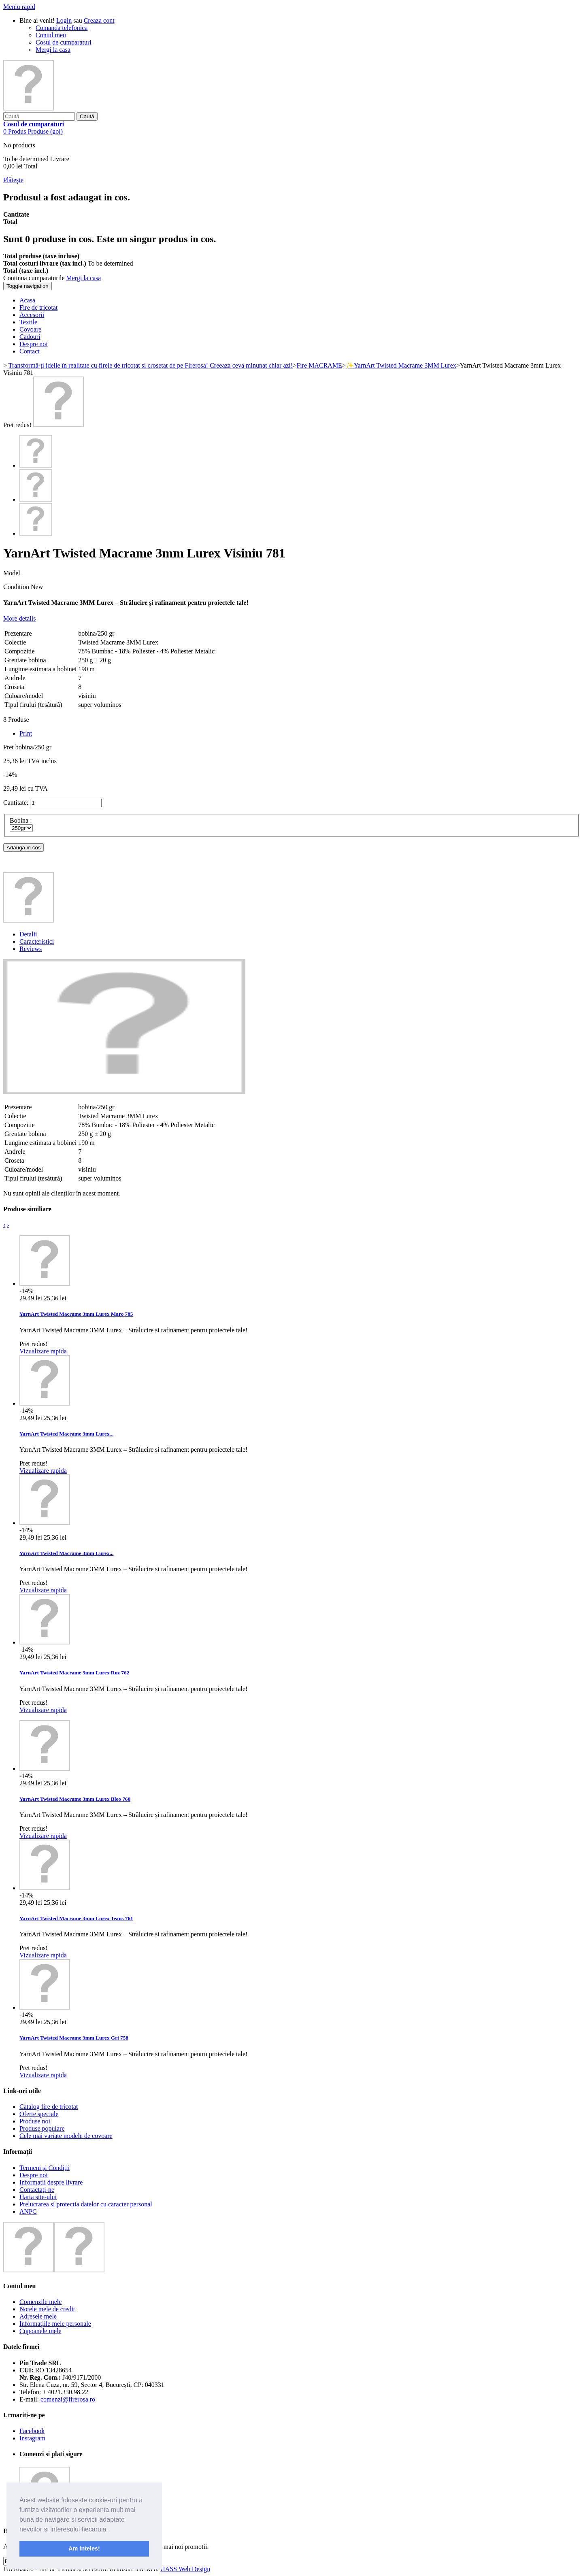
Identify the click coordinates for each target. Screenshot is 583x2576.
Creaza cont (99, 20)
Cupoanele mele (40, 2330)
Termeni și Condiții (44, 2167)
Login (64, 20)
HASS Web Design (185, 2568)
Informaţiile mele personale (55, 2323)
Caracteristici (36, 941)
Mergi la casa (53, 49)
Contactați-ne (36, 2189)
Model (11, 573)
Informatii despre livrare (51, 2182)
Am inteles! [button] (84, 2548)
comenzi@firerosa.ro (67, 2399)
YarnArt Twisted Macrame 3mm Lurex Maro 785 (76, 1314)
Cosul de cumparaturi (63, 42)
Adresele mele (38, 2316)
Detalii (28, 934)
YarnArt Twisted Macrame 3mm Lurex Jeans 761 (76, 1918)
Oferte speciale (38, 2113)
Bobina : (22, 820)
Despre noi (33, 2175)
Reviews (30, 948)
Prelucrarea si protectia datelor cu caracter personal (85, 2204)
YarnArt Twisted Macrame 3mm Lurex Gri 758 (73, 2038)
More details (19, 618)
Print (25, 733)
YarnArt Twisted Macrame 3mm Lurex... (66, 1434)
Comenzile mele (40, 2301)
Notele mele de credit (47, 2309)
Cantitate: (15, 802)
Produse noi (34, 2121)
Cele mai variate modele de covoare (66, 2135)
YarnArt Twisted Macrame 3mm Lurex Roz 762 (74, 1673)
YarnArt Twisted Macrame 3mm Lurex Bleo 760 (74, 1799)
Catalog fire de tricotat (48, 2106)
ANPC (28, 2211)
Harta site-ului (38, 2196)
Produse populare (42, 2128)
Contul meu (51, 35)
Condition (17, 586)
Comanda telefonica (61, 27)
